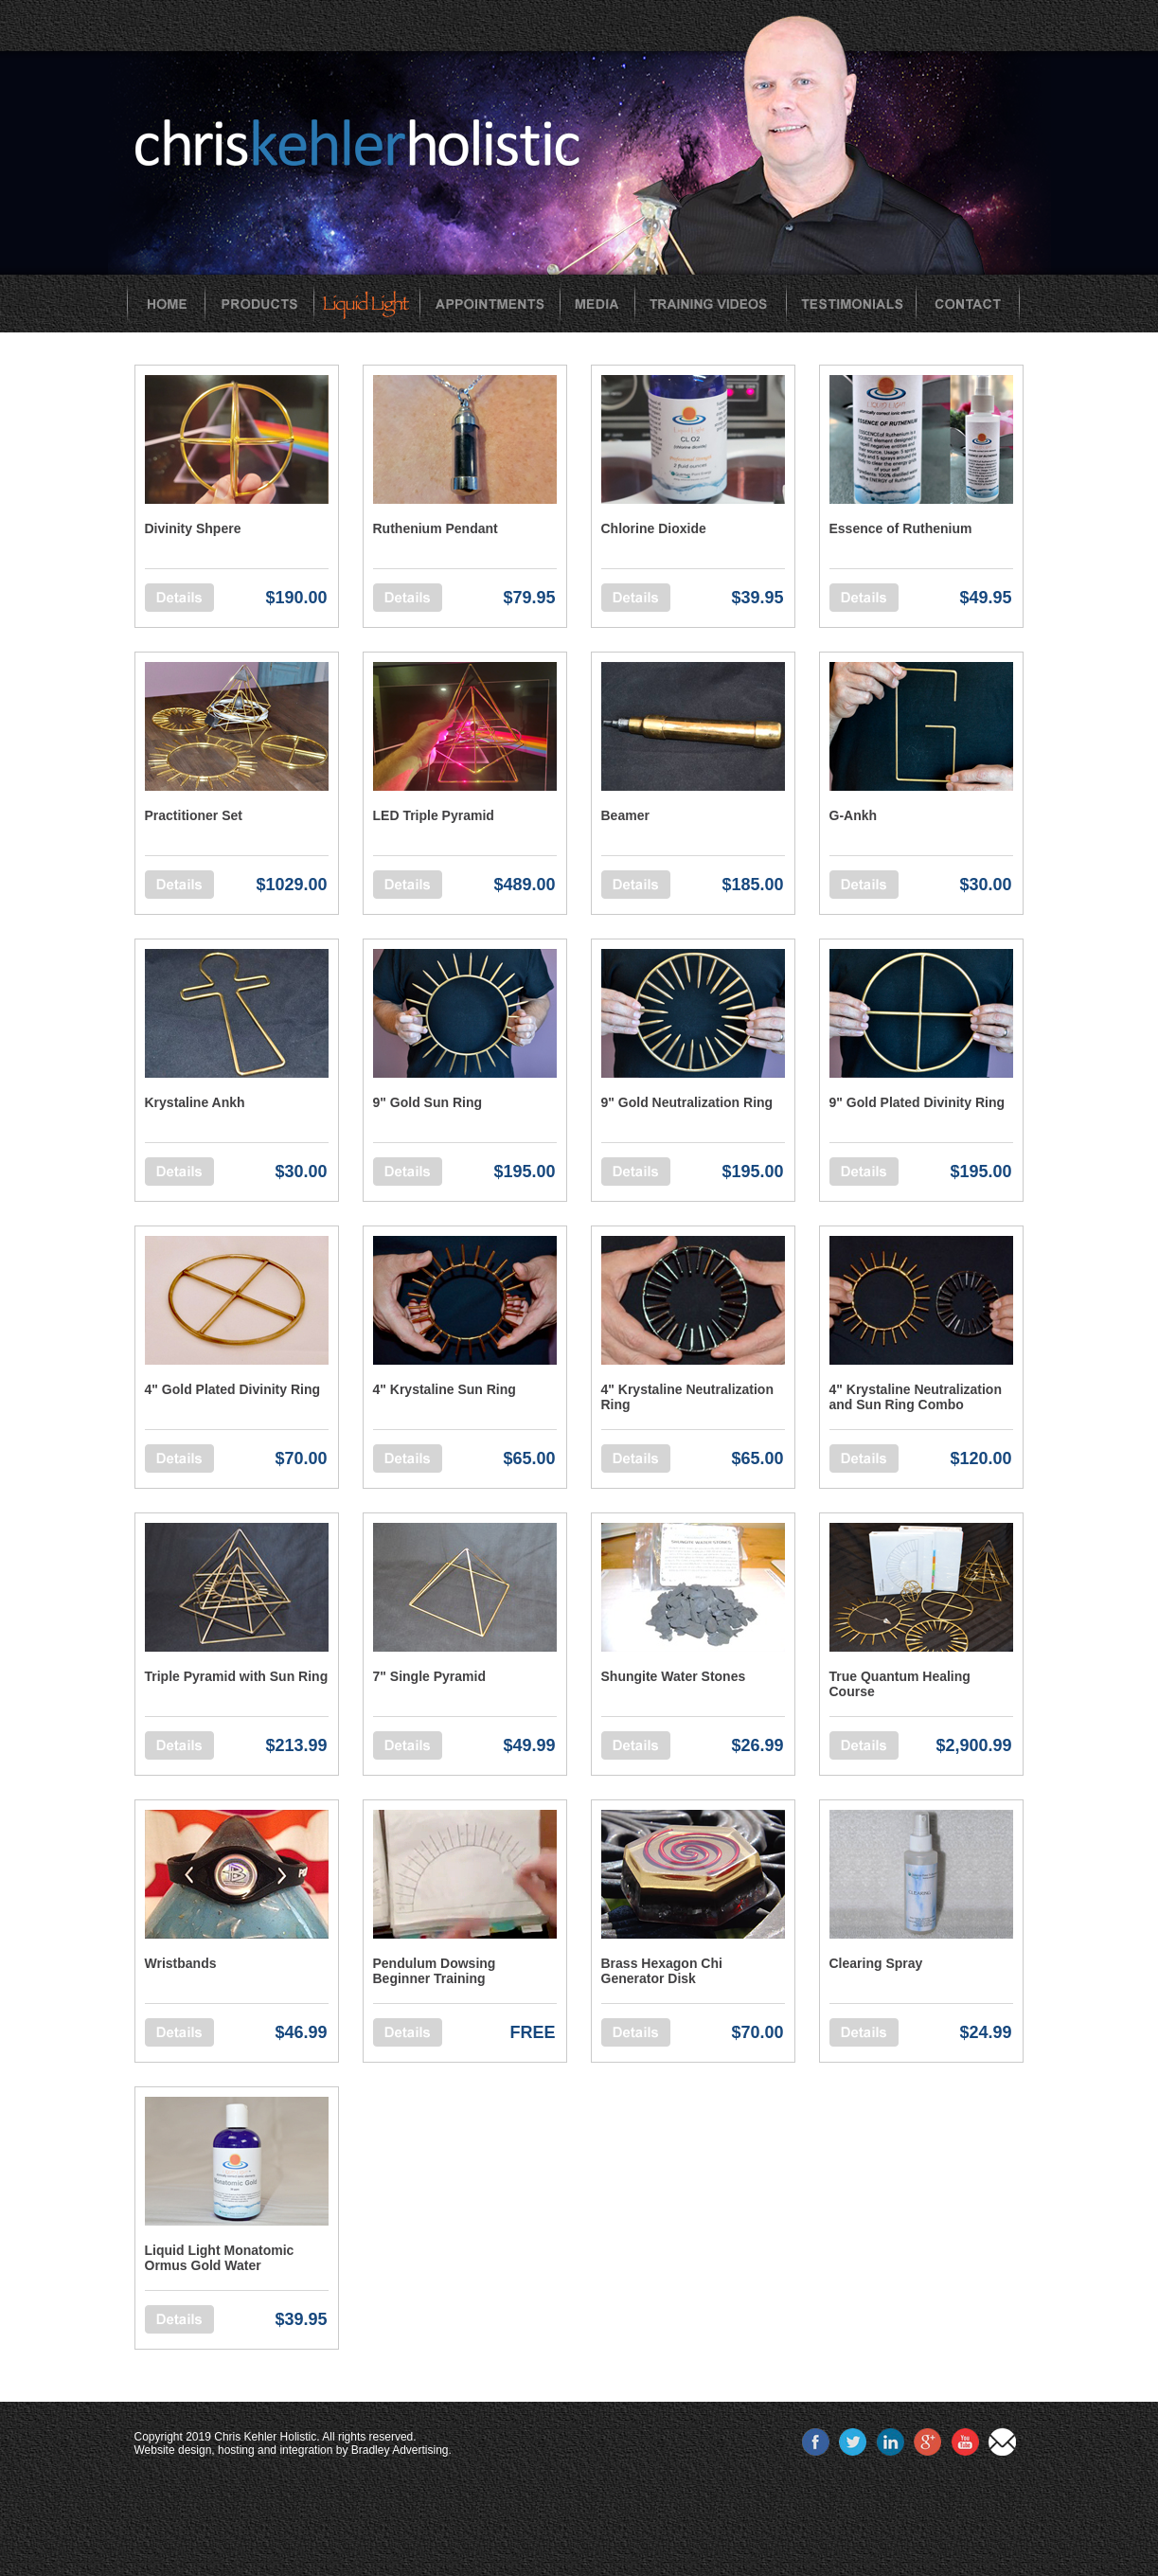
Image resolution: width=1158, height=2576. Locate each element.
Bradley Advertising (400, 2450)
